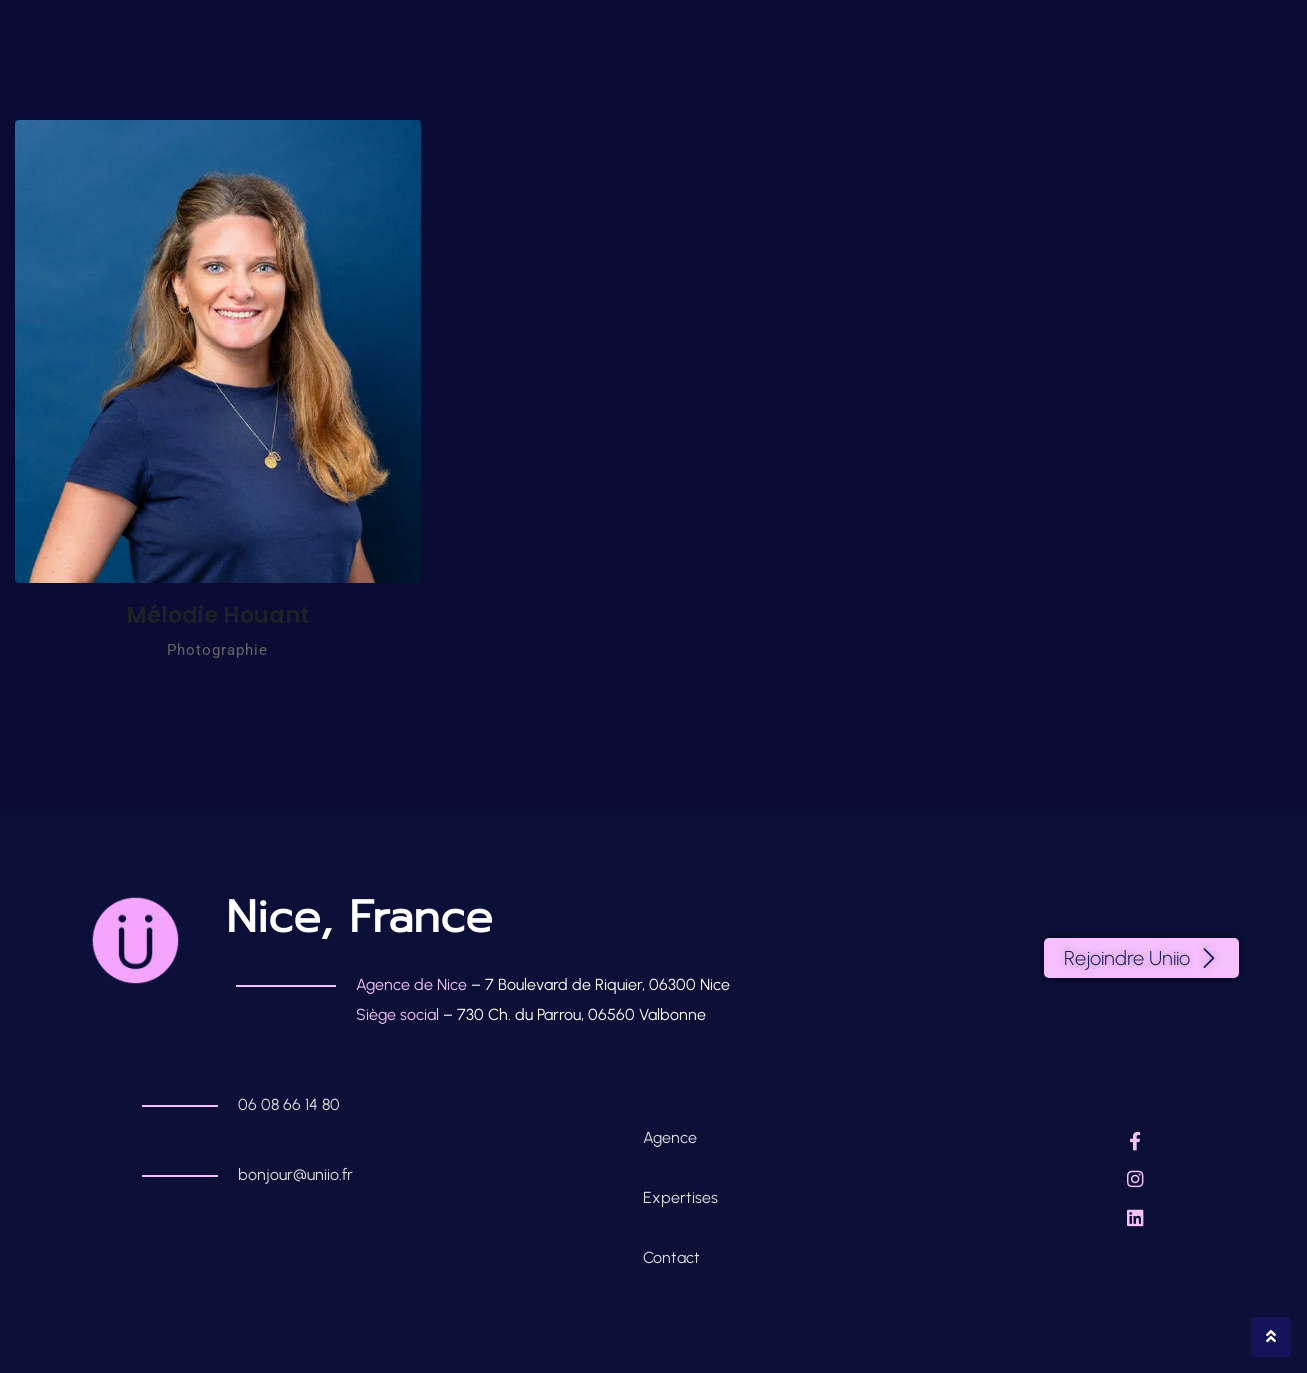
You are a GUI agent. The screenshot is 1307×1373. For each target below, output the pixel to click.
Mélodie (217, 615)
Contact (671, 1257)
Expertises (680, 1197)
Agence (672, 1137)
